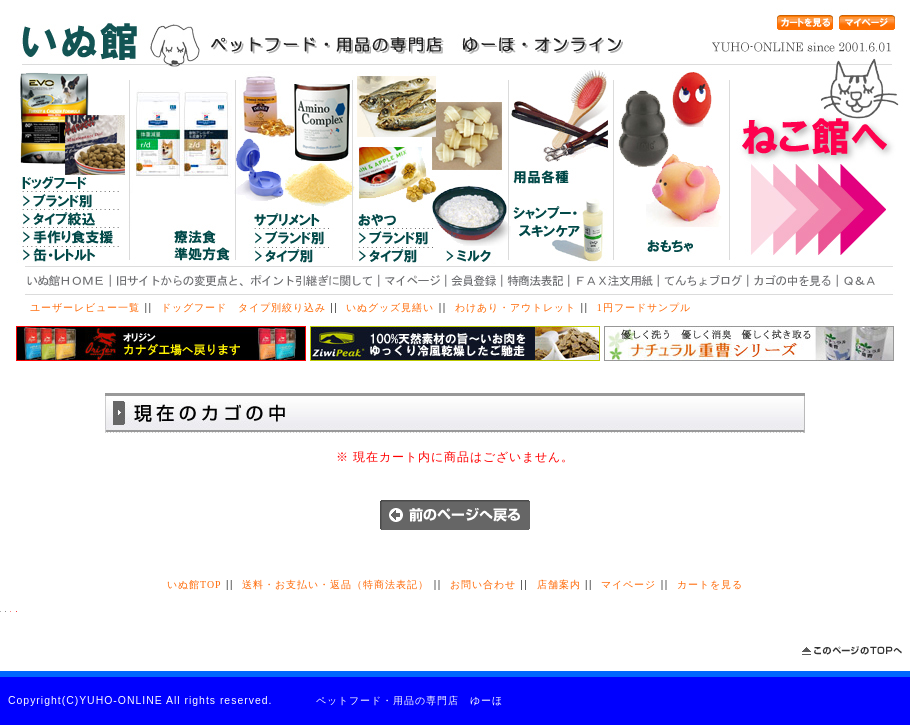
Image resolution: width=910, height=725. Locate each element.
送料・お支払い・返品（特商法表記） (335, 584)
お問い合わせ (483, 584)
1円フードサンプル (644, 307)
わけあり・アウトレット (515, 307)
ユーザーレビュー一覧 (85, 307)
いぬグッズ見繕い (390, 307)
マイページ (628, 584)
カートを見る (710, 584)
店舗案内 (559, 584)
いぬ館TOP (194, 584)
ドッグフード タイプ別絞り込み (243, 307)
